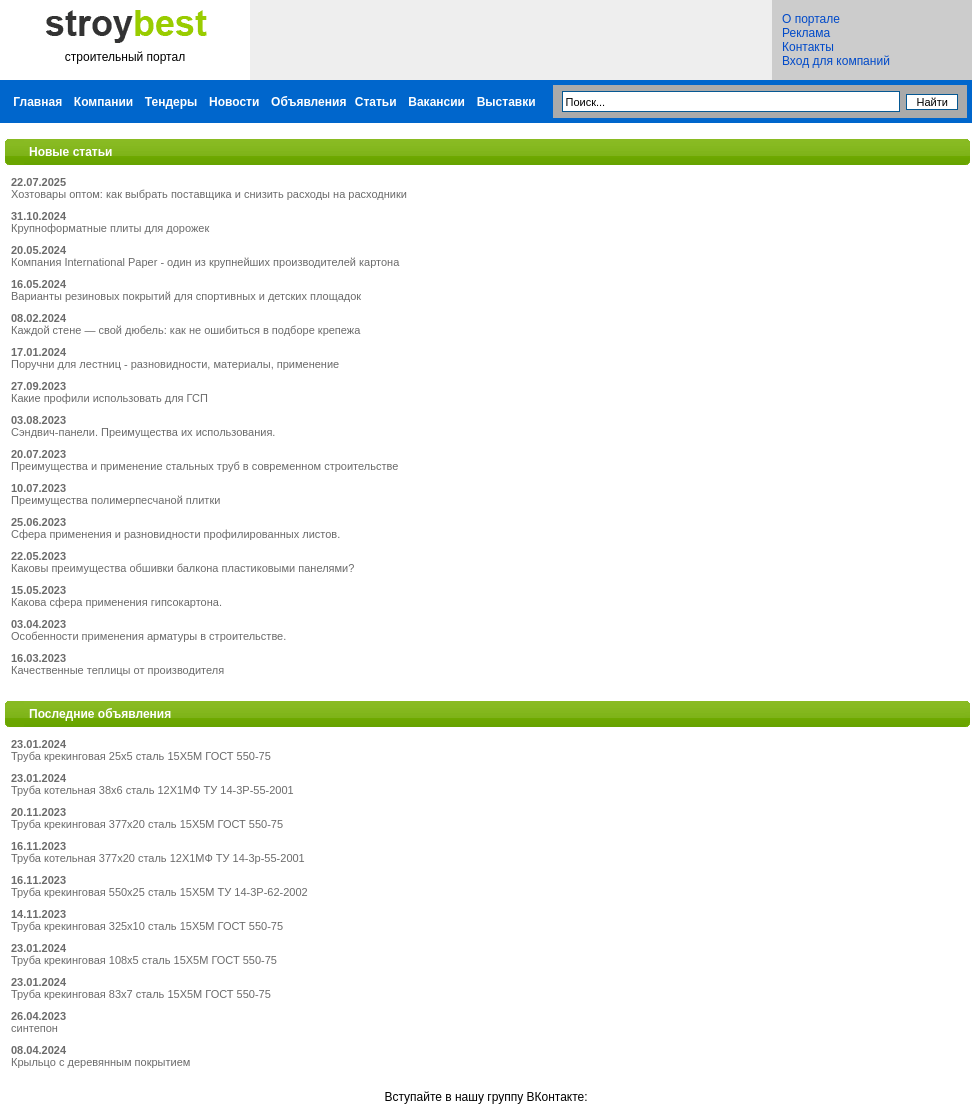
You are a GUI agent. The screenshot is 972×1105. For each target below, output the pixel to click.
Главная (37, 102)
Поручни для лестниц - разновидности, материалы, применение (175, 364)
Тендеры (171, 102)
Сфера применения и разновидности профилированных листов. (175, 534)
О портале (811, 19)
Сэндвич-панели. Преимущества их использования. (143, 432)
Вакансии (436, 102)
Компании (103, 102)
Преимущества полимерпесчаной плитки (115, 500)
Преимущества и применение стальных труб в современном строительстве (204, 466)
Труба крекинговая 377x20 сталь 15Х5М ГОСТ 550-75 (147, 824)
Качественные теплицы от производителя (117, 670)
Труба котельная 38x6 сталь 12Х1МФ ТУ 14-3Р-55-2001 (152, 790)
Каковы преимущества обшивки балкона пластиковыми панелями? (182, 568)
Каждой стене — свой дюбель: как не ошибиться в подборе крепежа (185, 330)
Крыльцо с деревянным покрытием (100, 1062)
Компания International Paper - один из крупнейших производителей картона (205, 262)
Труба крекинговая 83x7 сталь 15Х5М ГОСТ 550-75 (141, 994)
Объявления (308, 102)
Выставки (506, 102)
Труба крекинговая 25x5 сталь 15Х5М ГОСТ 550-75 (141, 756)
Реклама (806, 33)
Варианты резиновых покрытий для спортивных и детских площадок (186, 296)
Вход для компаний (836, 61)
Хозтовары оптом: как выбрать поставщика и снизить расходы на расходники (209, 194)
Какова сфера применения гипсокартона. (116, 602)
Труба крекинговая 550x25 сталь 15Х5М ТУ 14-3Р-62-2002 (159, 892)
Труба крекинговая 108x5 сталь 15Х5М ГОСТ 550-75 (144, 960)
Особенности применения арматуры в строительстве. (148, 636)
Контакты (808, 47)
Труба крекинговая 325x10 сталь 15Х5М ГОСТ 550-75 (147, 926)
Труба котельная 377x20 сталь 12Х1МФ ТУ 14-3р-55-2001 (158, 858)
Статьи (376, 102)
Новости (234, 102)
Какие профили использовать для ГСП (109, 398)
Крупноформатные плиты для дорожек (110, 228)
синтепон (34, 1028)
